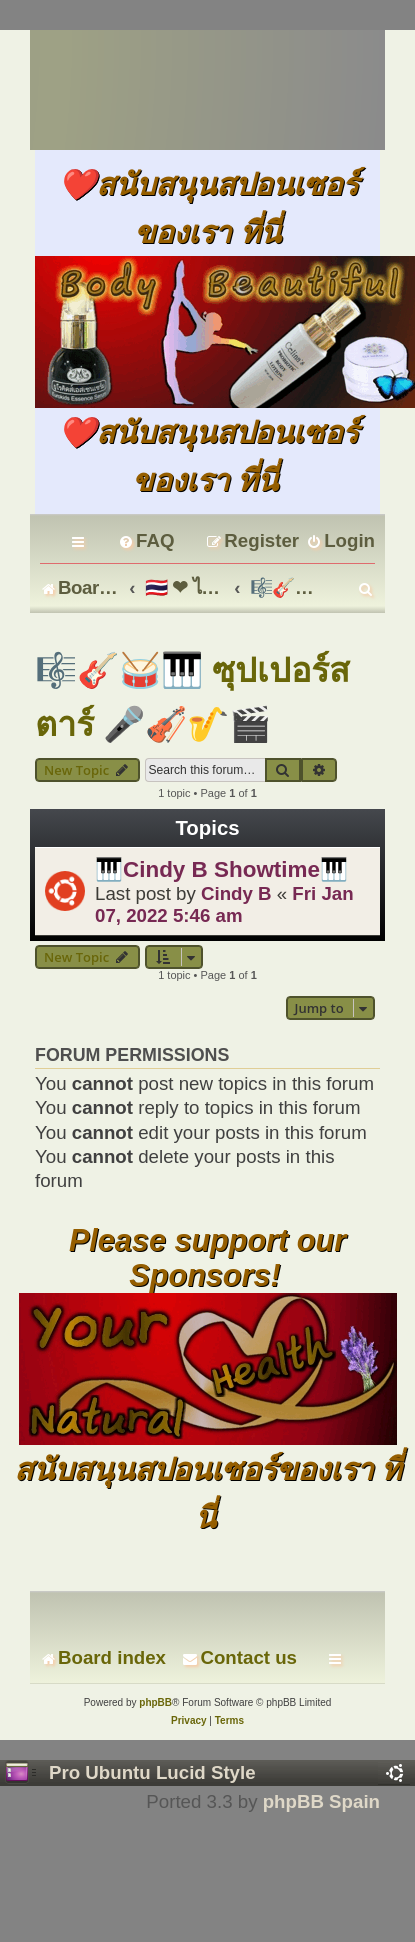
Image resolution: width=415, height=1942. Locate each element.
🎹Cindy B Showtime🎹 (221, 869)
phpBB (155, 1702)
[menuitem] (146, 540)
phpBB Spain (321, 1802)
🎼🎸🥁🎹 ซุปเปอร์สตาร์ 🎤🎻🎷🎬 (192, 697)
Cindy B (236, 893)
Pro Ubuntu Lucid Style (152, 1773)
